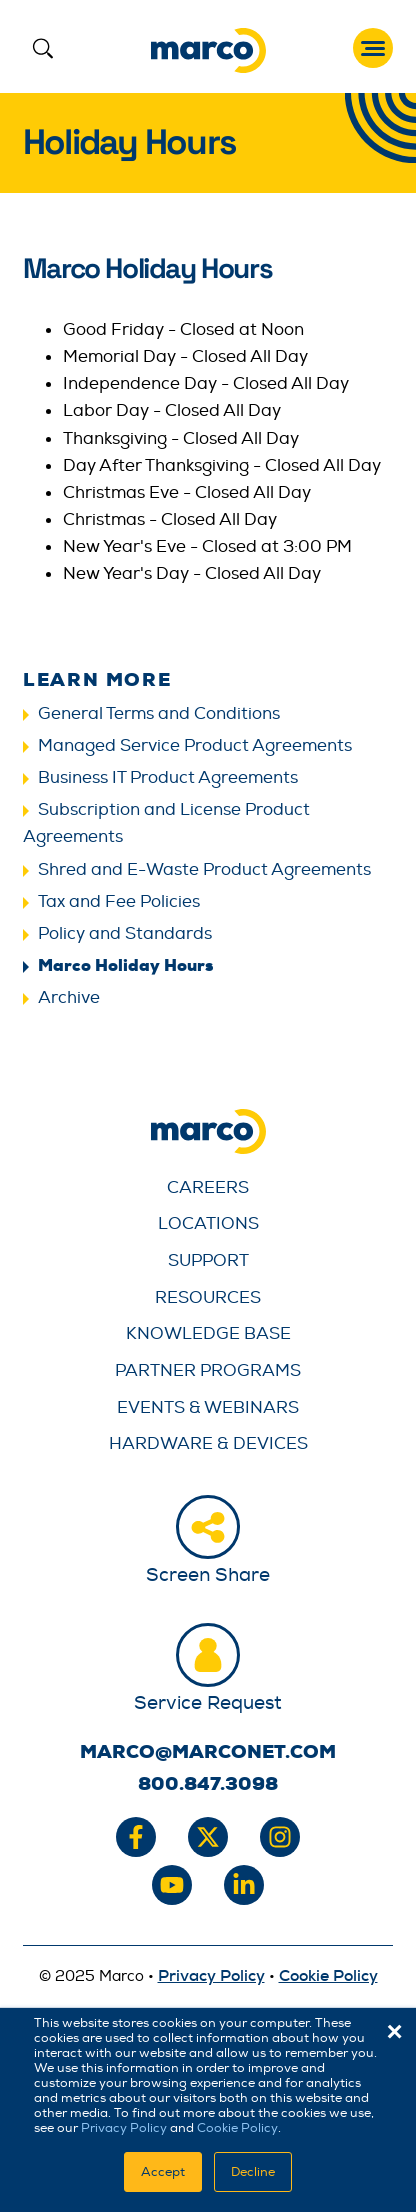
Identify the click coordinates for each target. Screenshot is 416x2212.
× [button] (394, 2032)
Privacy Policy (124, 2128)
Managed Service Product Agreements (195, 745)
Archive (69, 997)
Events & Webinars (208, 1407)
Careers (208, 1187)
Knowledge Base (208, 1333)
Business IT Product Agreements (168, 777)
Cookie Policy (237, 2128)
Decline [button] (253, 2172)
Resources (208, 1297)
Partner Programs (208, 1370)
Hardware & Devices (208, 1443)
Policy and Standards (125, 933)
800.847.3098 (208, 1784)
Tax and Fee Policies (119, 901)
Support (208, 1260)
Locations (208, 1223)
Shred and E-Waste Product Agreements (204, 869)
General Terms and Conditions (159, 713)
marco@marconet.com (208, 1752)
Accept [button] (163, 2172)
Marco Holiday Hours (125, 965)
